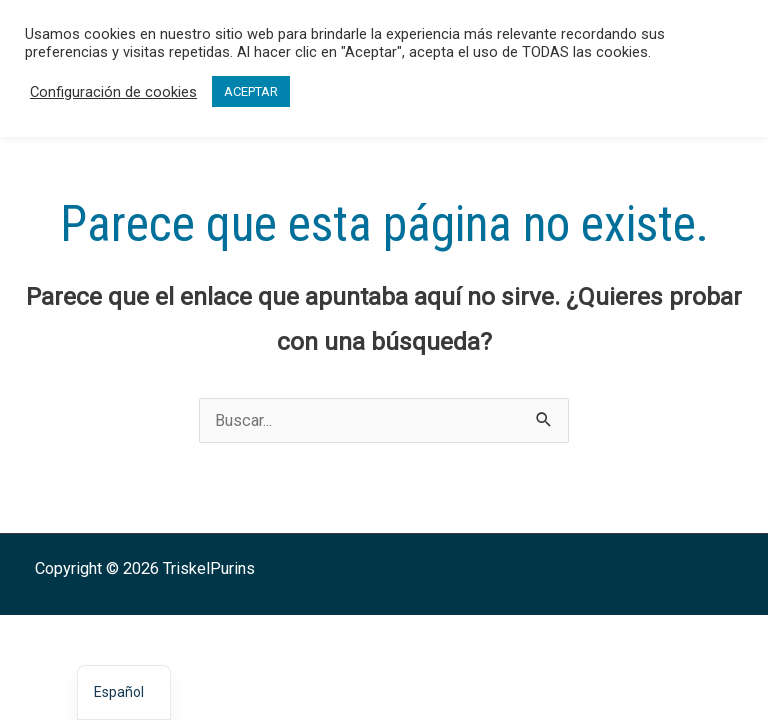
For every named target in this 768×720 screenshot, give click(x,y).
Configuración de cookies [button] (113, 92)
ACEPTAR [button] (251, 91)
